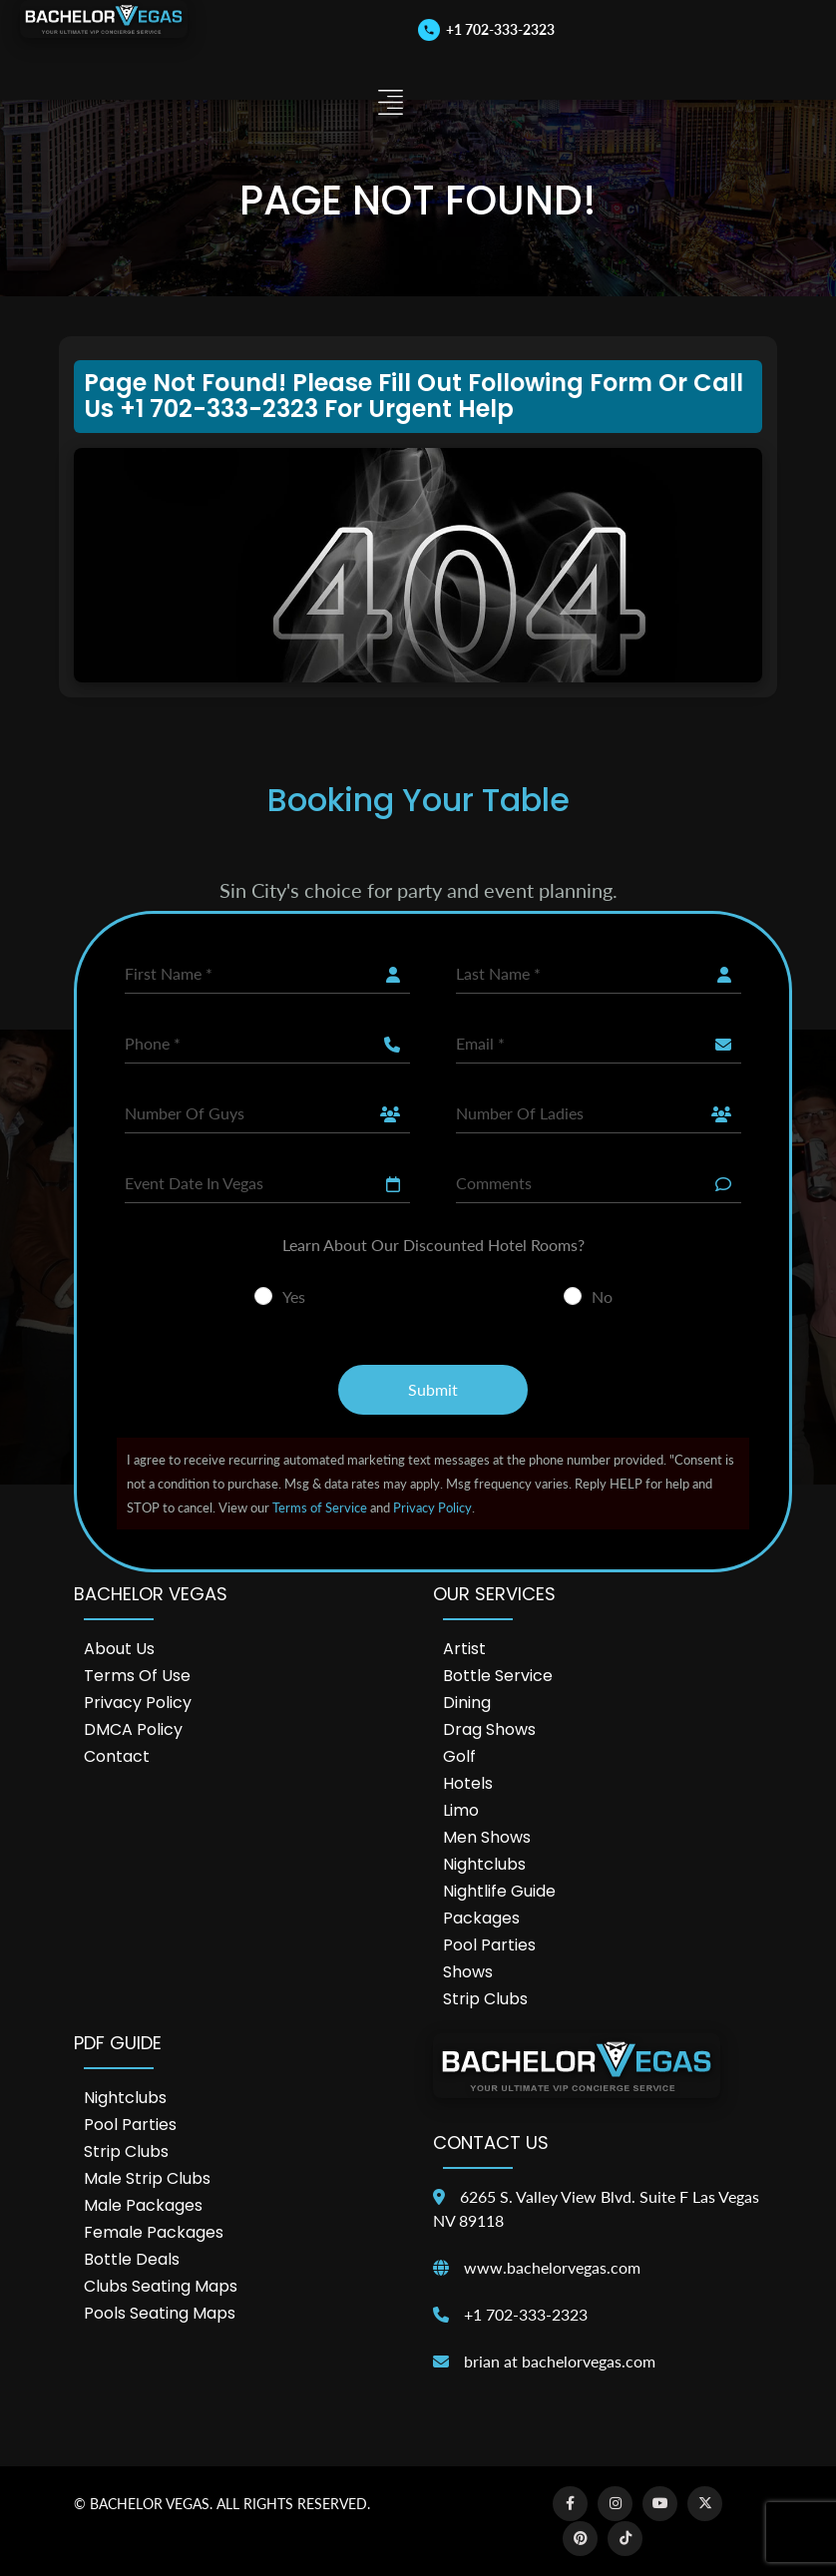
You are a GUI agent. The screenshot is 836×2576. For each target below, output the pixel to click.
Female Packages (153, 2232)
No (602, 1296)
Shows (468, 1971)
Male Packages (143, 2205)
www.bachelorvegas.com (552, 2267)
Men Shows (487, 1837)
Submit (433, 1389)
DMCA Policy (133, 1729)
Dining (467, 1702)
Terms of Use (137, 1675)
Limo (461, 1810)
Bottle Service (498, 1675)
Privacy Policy (432, 1507)
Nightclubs (484, 1864)
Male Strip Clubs (147, 2178)
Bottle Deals (132, 2259)
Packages (481, 1918)
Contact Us (491, 2142)
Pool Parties (489, 1944)
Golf (459, 1756)
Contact (117, 1756)
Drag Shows (489, 1729)
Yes (293, 1296)
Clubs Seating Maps (160, 2286)
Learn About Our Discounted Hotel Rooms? (433, 1244)
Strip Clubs (485, 1998)
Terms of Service (319, 1507)
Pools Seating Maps (159, 2313)
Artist (464, 1648)
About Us (119, 1648)
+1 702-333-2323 (526, 2314)
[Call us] (486, 29)
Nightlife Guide (499, 1891)
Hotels (468, 1783)
